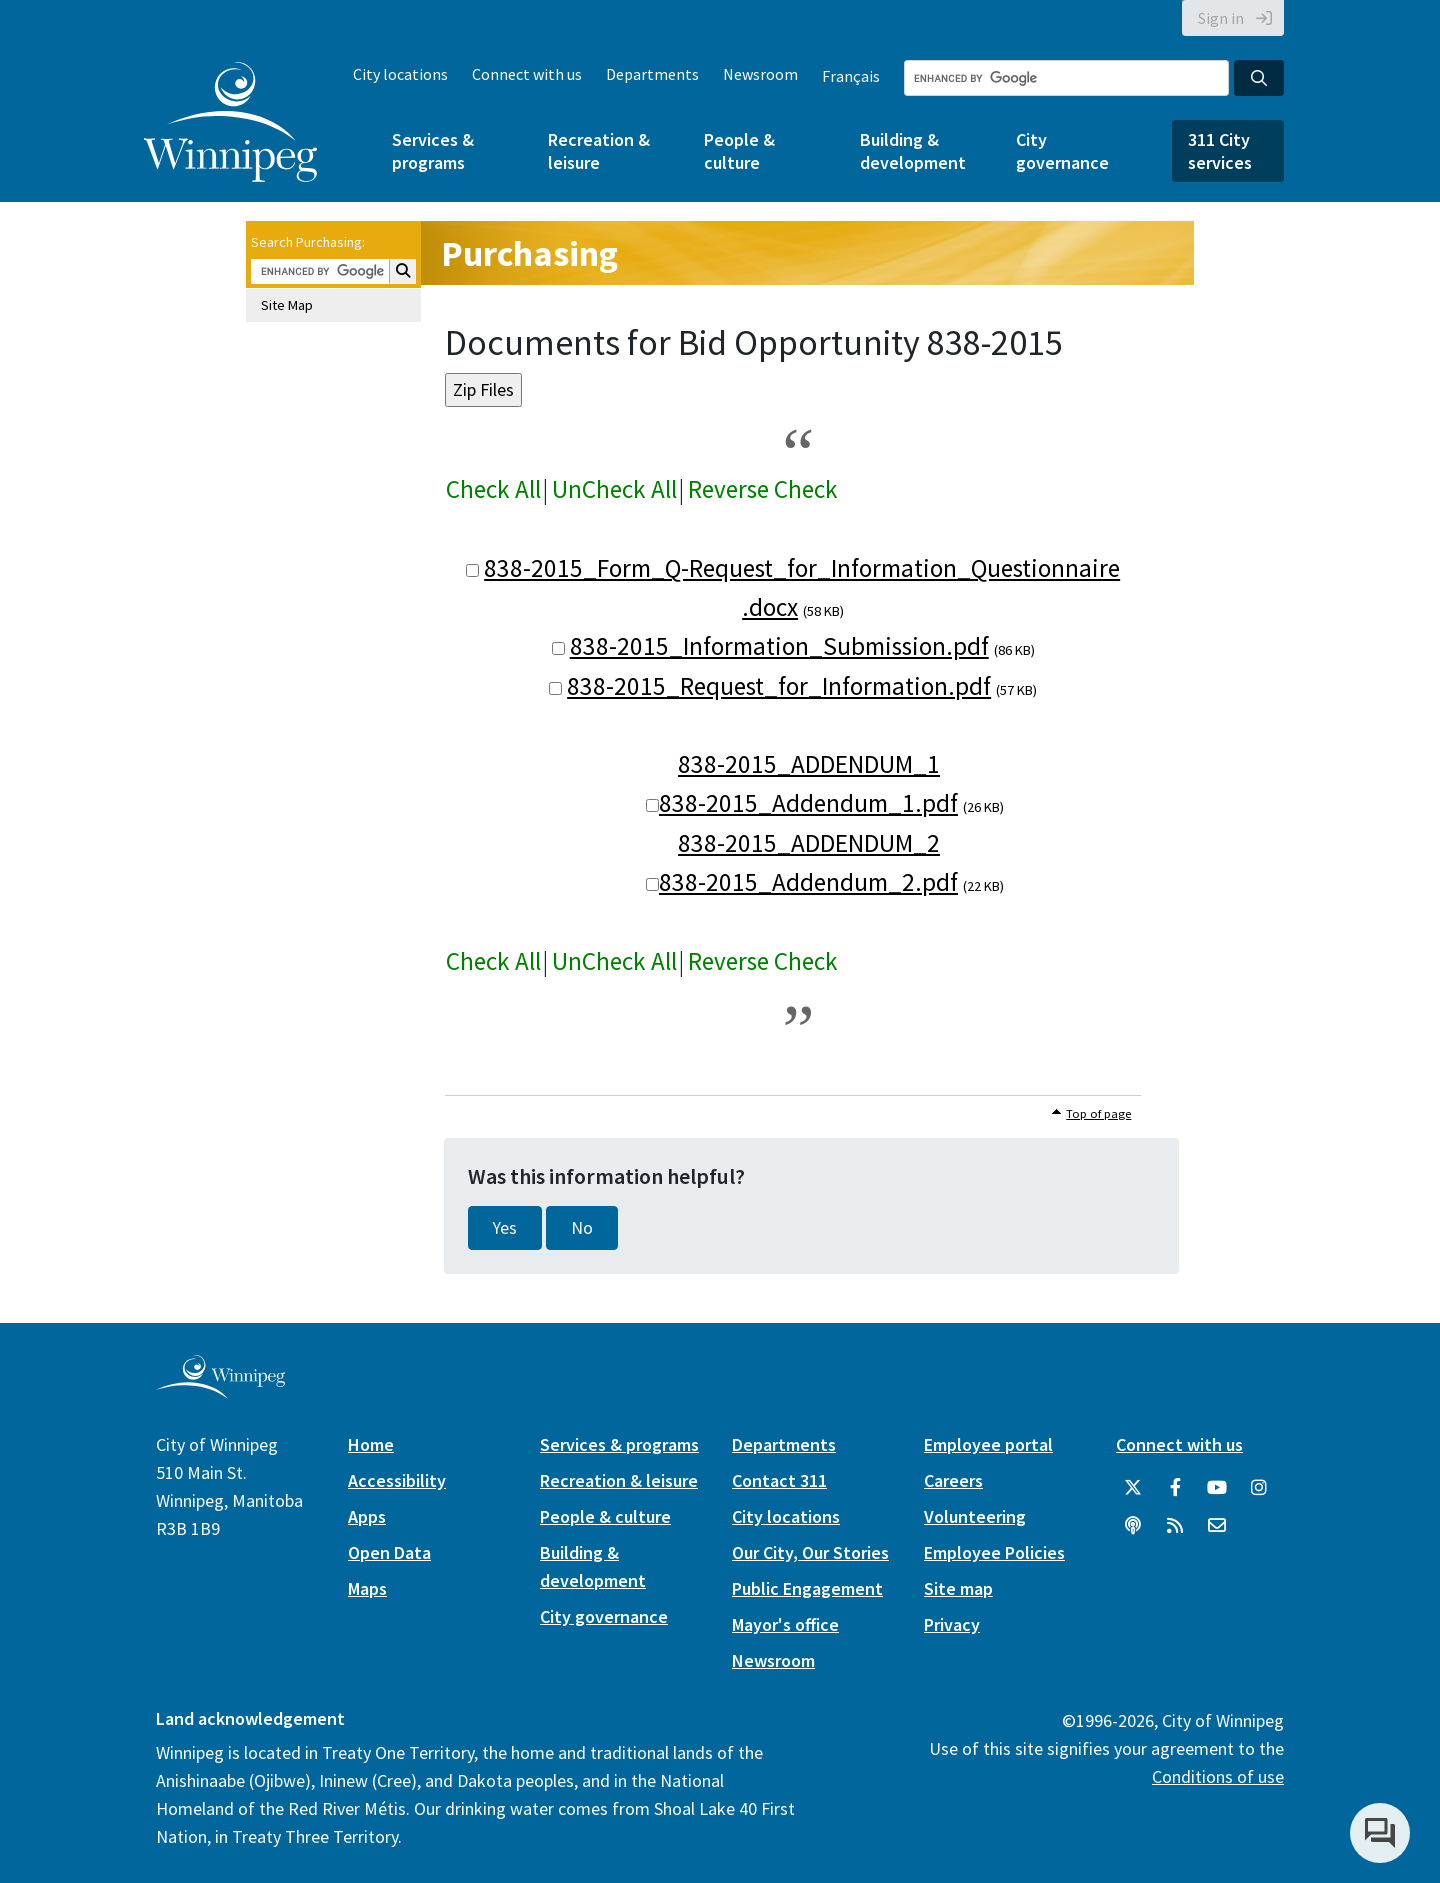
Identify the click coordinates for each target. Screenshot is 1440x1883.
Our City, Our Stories (810, 1552)
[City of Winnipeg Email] (1217, 1526)
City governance (1062, 151)
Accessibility (397, 1480)
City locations (400, 74)
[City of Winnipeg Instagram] (1259, 1488)
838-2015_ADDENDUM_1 (809, 764)
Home (371, 1444)
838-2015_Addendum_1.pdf (808, 803)
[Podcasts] (1133, 1526)
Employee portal (988, 1444)
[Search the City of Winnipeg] (1066, 78)
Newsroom (760, 74)
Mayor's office (785, 1624)
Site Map (287, 305)
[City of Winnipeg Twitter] (1133, 1488)
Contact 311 (779, 1480)
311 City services (1220, 151)
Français (851, 76)
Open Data (389, 1552)
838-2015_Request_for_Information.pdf (779, 686)
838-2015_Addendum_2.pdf (808, 882)
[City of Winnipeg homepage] (220, 1390)
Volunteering (975, 1516)
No (582, 1228)
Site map (958, 1588)
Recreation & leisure (599, 151)
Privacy (952, 1624)
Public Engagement (807, 1588)
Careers (953, 1480)
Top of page (1098, 1113)
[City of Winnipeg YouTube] (1217, 1488)
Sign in (1221, 18)
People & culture (739, 151)
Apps (367, 1516)
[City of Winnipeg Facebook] (1175, 1488)
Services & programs (433, 151)
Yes (505, 1228)
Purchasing (529, 253)
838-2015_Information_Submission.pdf (779, 646)
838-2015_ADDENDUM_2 (809, 843)
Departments (652, 74)
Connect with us (527, 74)
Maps (367, 1588)
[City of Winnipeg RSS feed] (1175, 1526)
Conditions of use (1218, 1776)
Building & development (913, 151)
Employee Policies (994, 1552)
